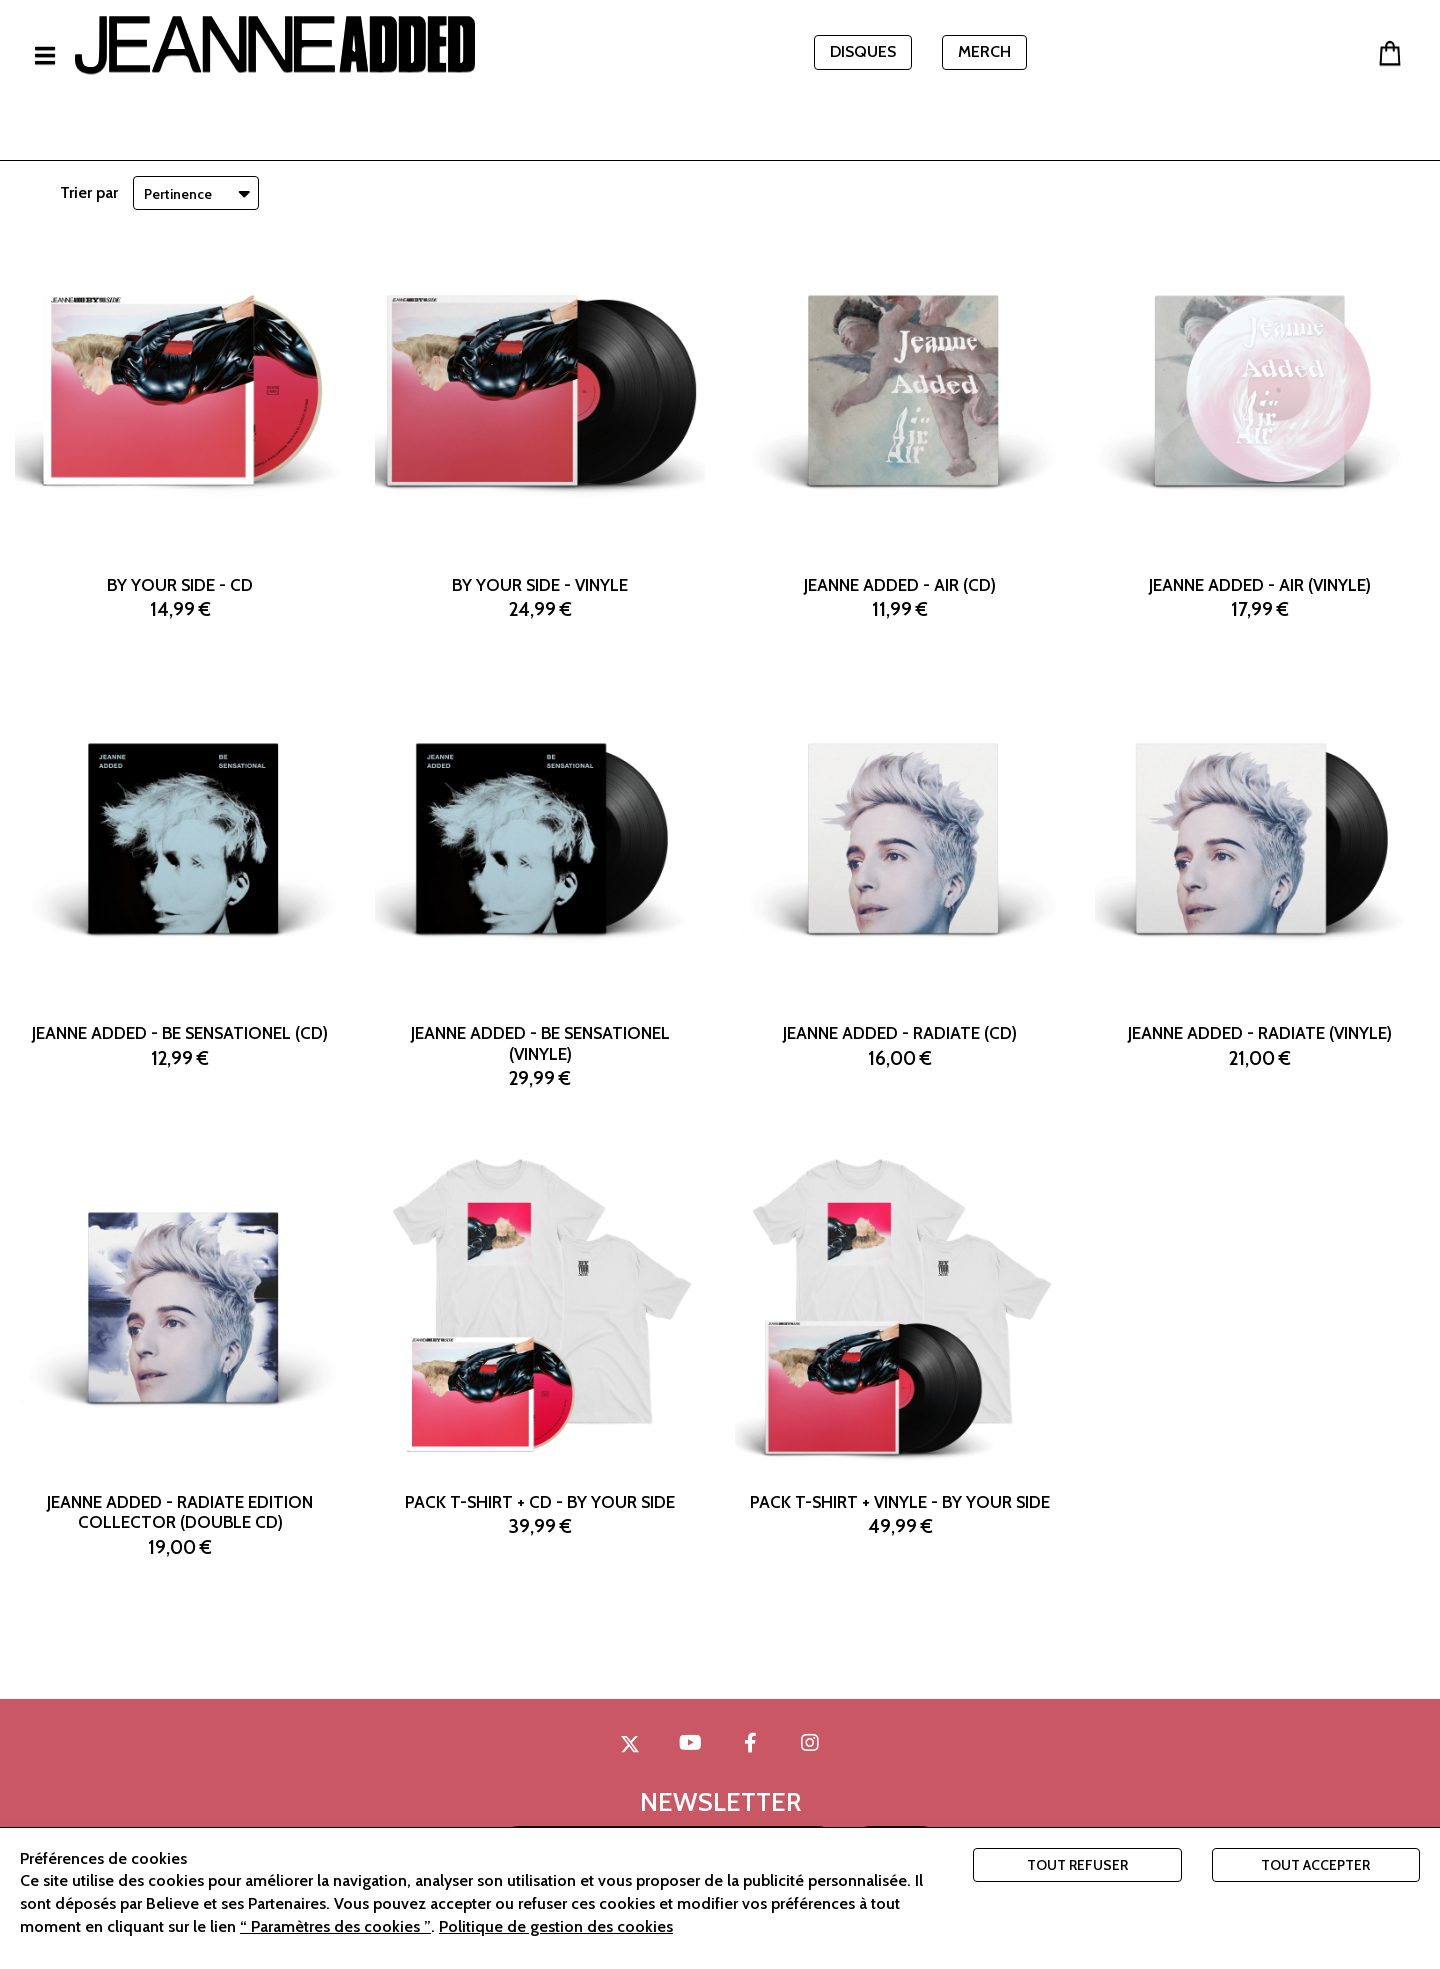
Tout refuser (1077, 1865)
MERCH (984, 51)
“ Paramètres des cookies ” (335, 1926)
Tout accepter (1315, 1865)
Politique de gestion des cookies (556, 1926)
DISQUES (863, 51)
